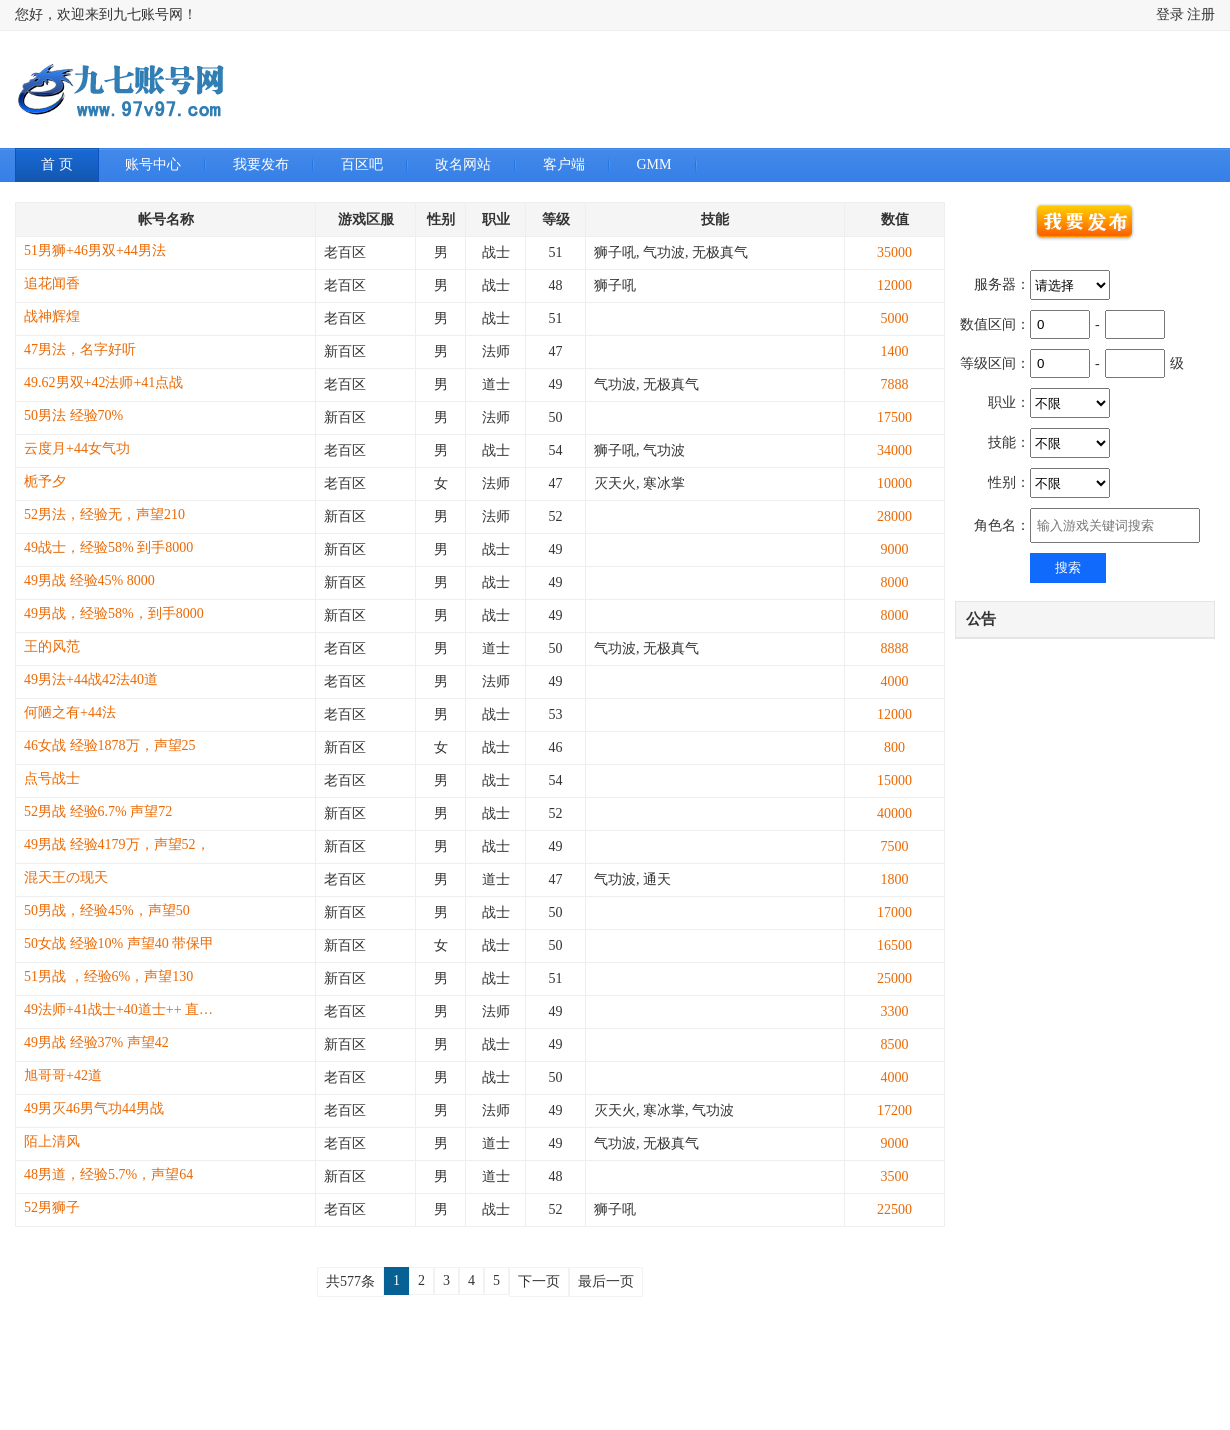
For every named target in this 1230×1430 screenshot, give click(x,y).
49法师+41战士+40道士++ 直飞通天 (124, 1009)
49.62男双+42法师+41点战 (103, 382)
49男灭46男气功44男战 (94, 1108)
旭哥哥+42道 (63, 1075)
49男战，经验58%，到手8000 (114, 613)
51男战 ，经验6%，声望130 (108, 976)
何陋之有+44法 (70, 712)
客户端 (564, 164)
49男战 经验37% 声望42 (96, 1042)
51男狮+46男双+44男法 (95, 250)
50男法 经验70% (73, 415)
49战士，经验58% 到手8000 (108, 547)
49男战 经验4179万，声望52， (117, 844)
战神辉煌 (52, 316)
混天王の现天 (66, 877)
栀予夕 (45, 481)
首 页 (57, 164)
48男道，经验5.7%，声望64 (108, 1174)
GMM (654, 164)
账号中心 (153, 164)
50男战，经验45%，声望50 (107, 910)
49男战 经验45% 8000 (89, 580)
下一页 (539, 1281)
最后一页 (606, 1281)
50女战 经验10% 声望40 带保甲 (119, 943)
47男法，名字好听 (80, 349)
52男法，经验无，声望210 (104, 514)
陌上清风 (52, 1141)
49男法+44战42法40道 (91, 679)
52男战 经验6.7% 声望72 (98, 811)
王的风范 (52, 646)
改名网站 (463, 164)
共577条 (350, 1281)
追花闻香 (52, 283)
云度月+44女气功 (77, 448)
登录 (1170, 14)
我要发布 (261, 164)
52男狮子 (52, 1207)
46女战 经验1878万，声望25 (110, 745)
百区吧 (362, 164)
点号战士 (52, 778)
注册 (1201, 14)
